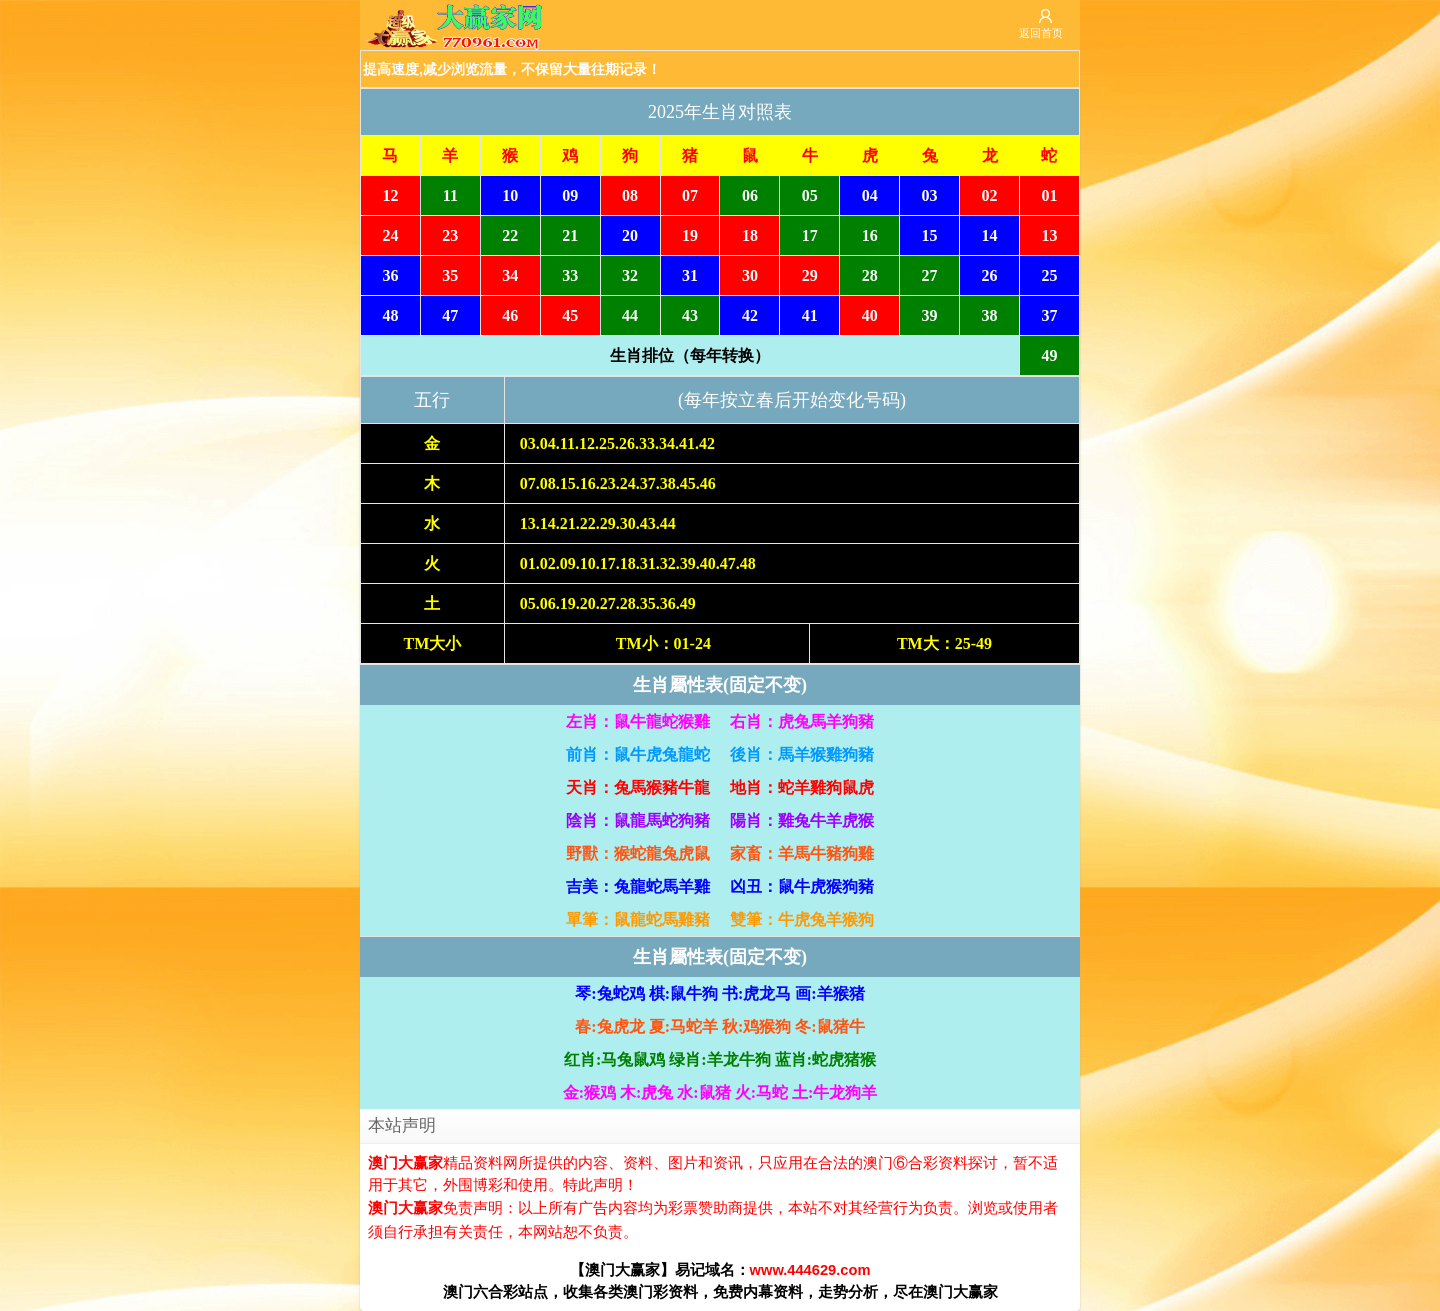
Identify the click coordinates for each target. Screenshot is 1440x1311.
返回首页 (1041, 33)
